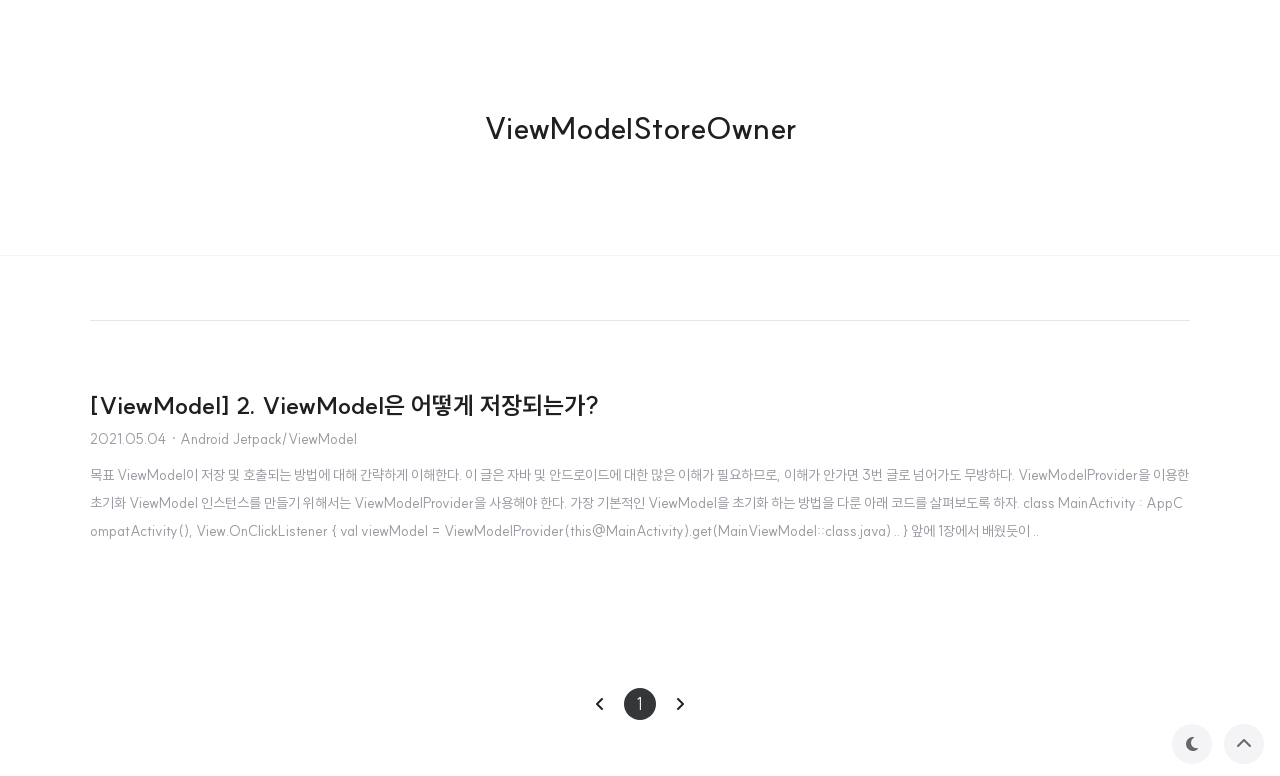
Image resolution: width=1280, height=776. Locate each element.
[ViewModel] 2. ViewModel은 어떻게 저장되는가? (344, 405)
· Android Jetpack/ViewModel (263, 439)
